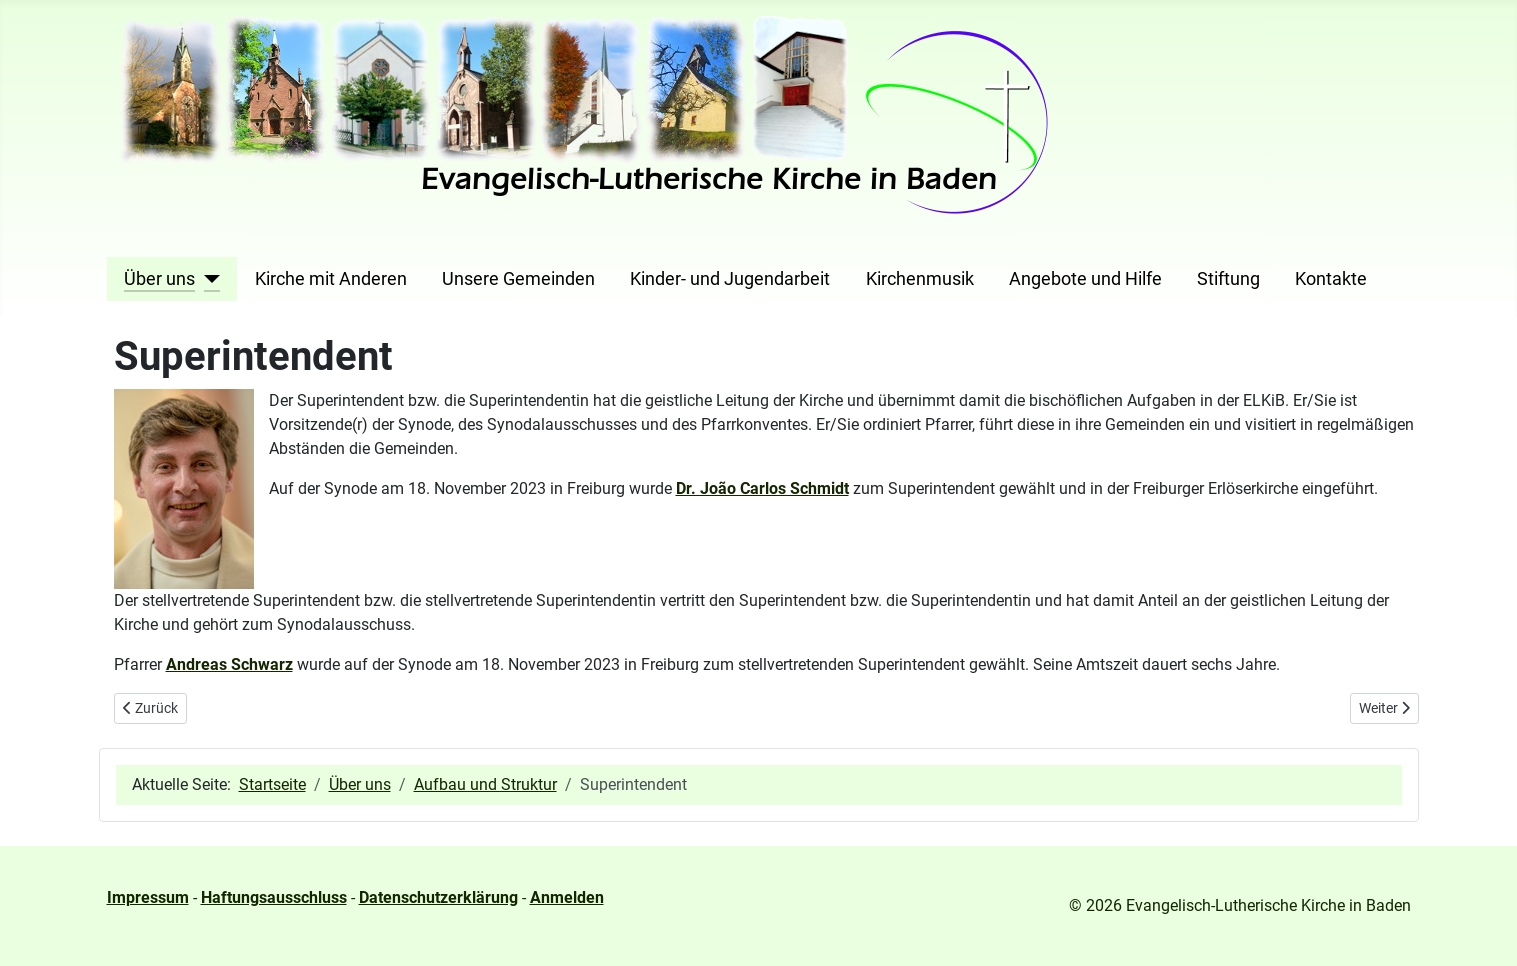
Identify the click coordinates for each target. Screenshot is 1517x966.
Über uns (159, 279)
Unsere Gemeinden (518, 279)
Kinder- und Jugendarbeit (730, 279)
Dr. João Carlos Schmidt (762, 488)
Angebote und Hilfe (1085, 279)
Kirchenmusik (920, 279)
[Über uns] (207, 279)
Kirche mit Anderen (331, 279)
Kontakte (1331, 279)
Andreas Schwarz (229, 664)
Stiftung (1228, 279)
